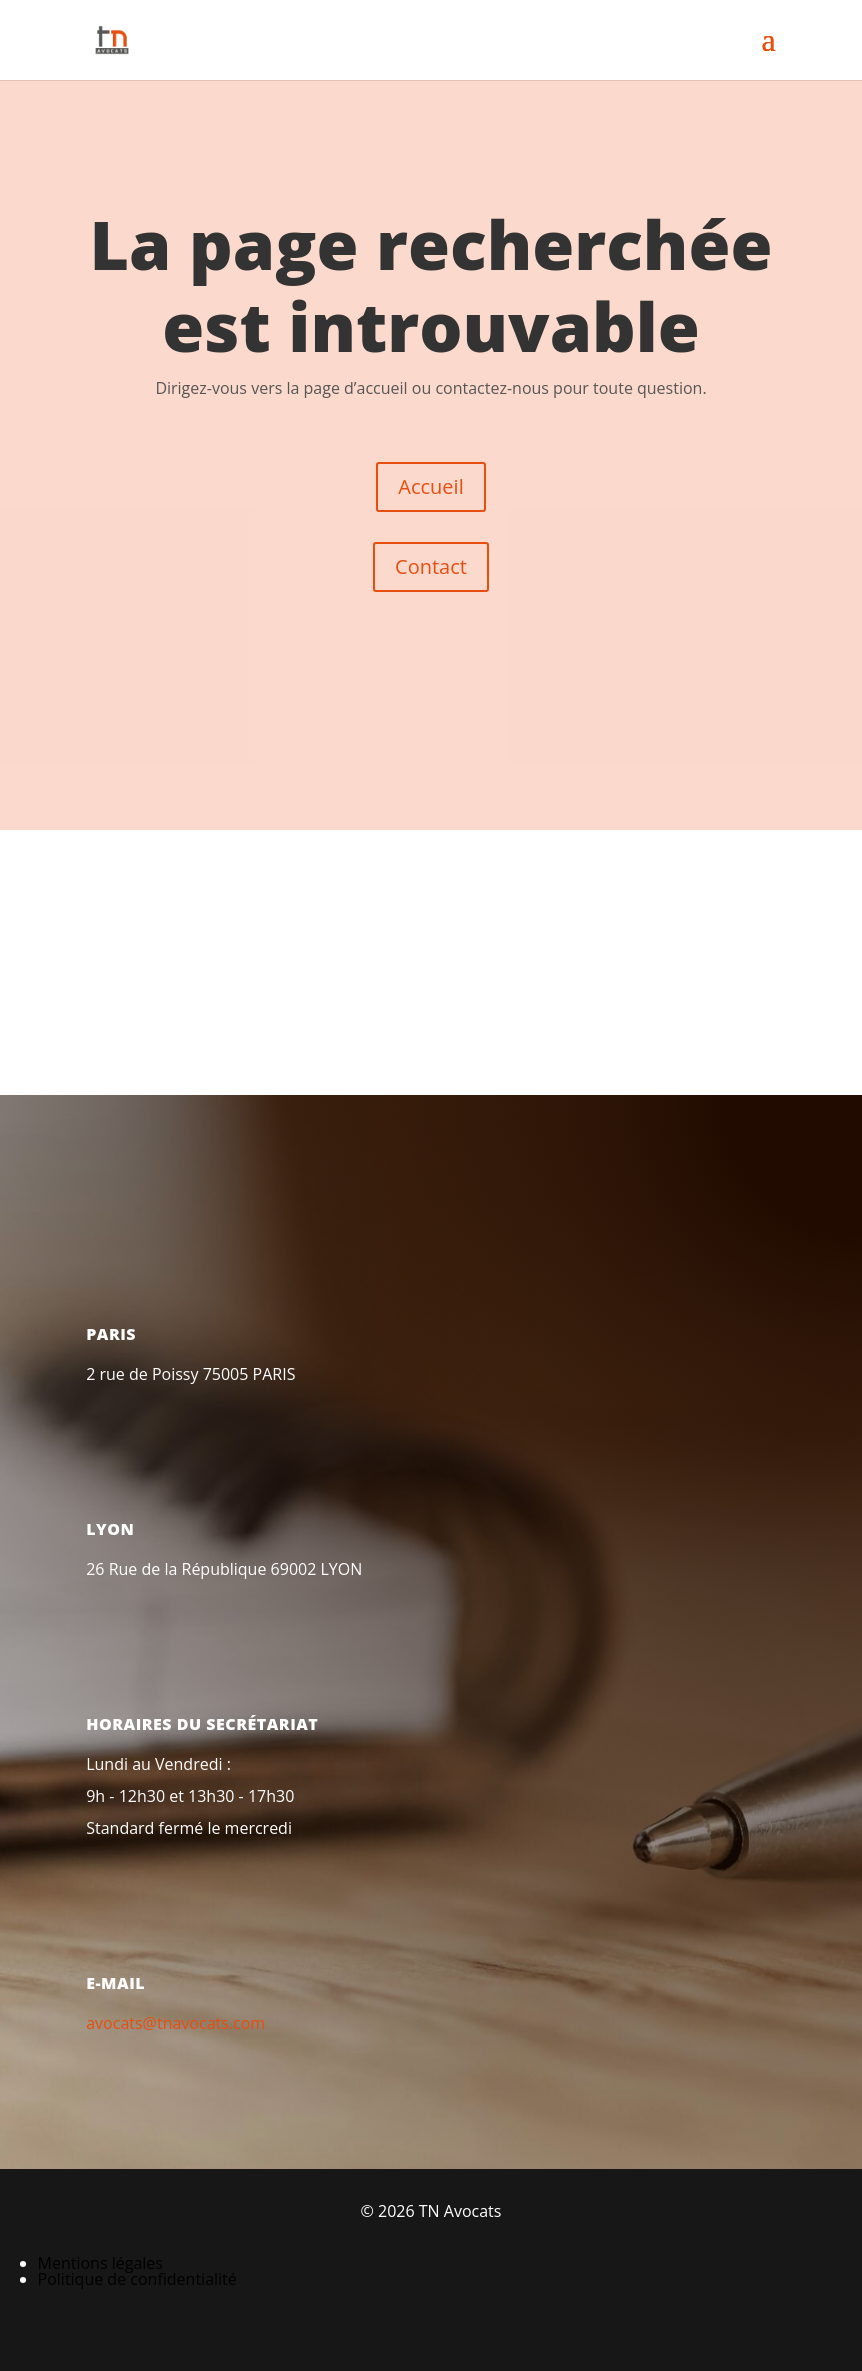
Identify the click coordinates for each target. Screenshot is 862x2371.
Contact (431, 566)
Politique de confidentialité (137, 2279)
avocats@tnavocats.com (175, 2023)
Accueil (430, 486)
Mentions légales (100, 2263)
